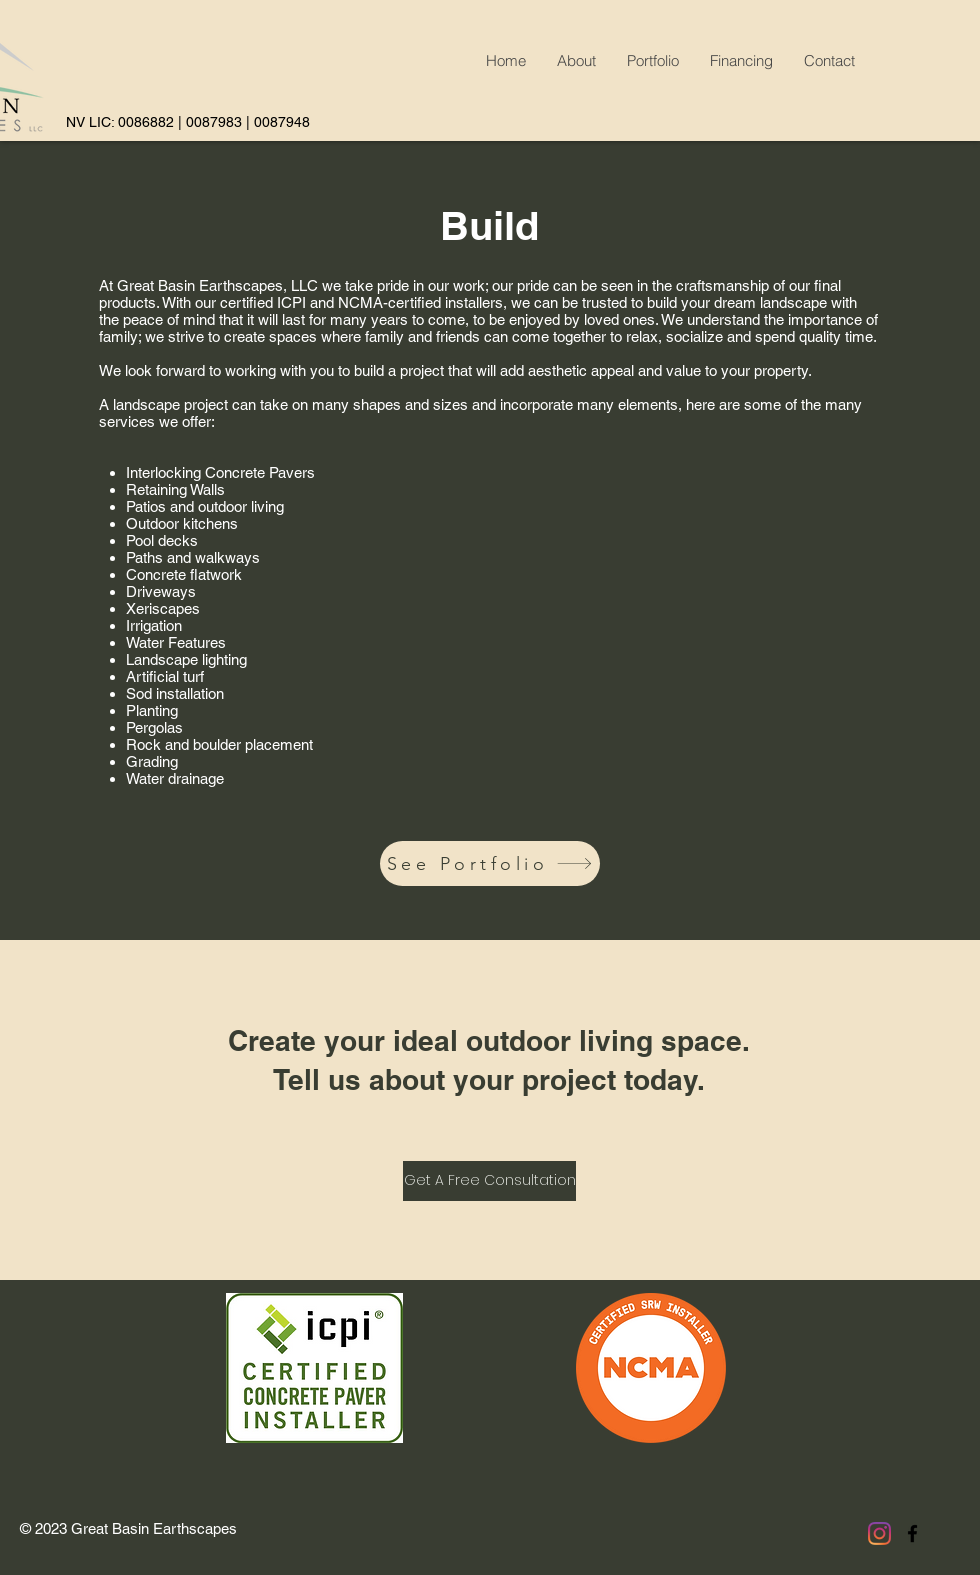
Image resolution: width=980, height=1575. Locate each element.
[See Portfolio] (490, 863)
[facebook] (912, 1533)
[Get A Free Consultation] (489, 1181)
